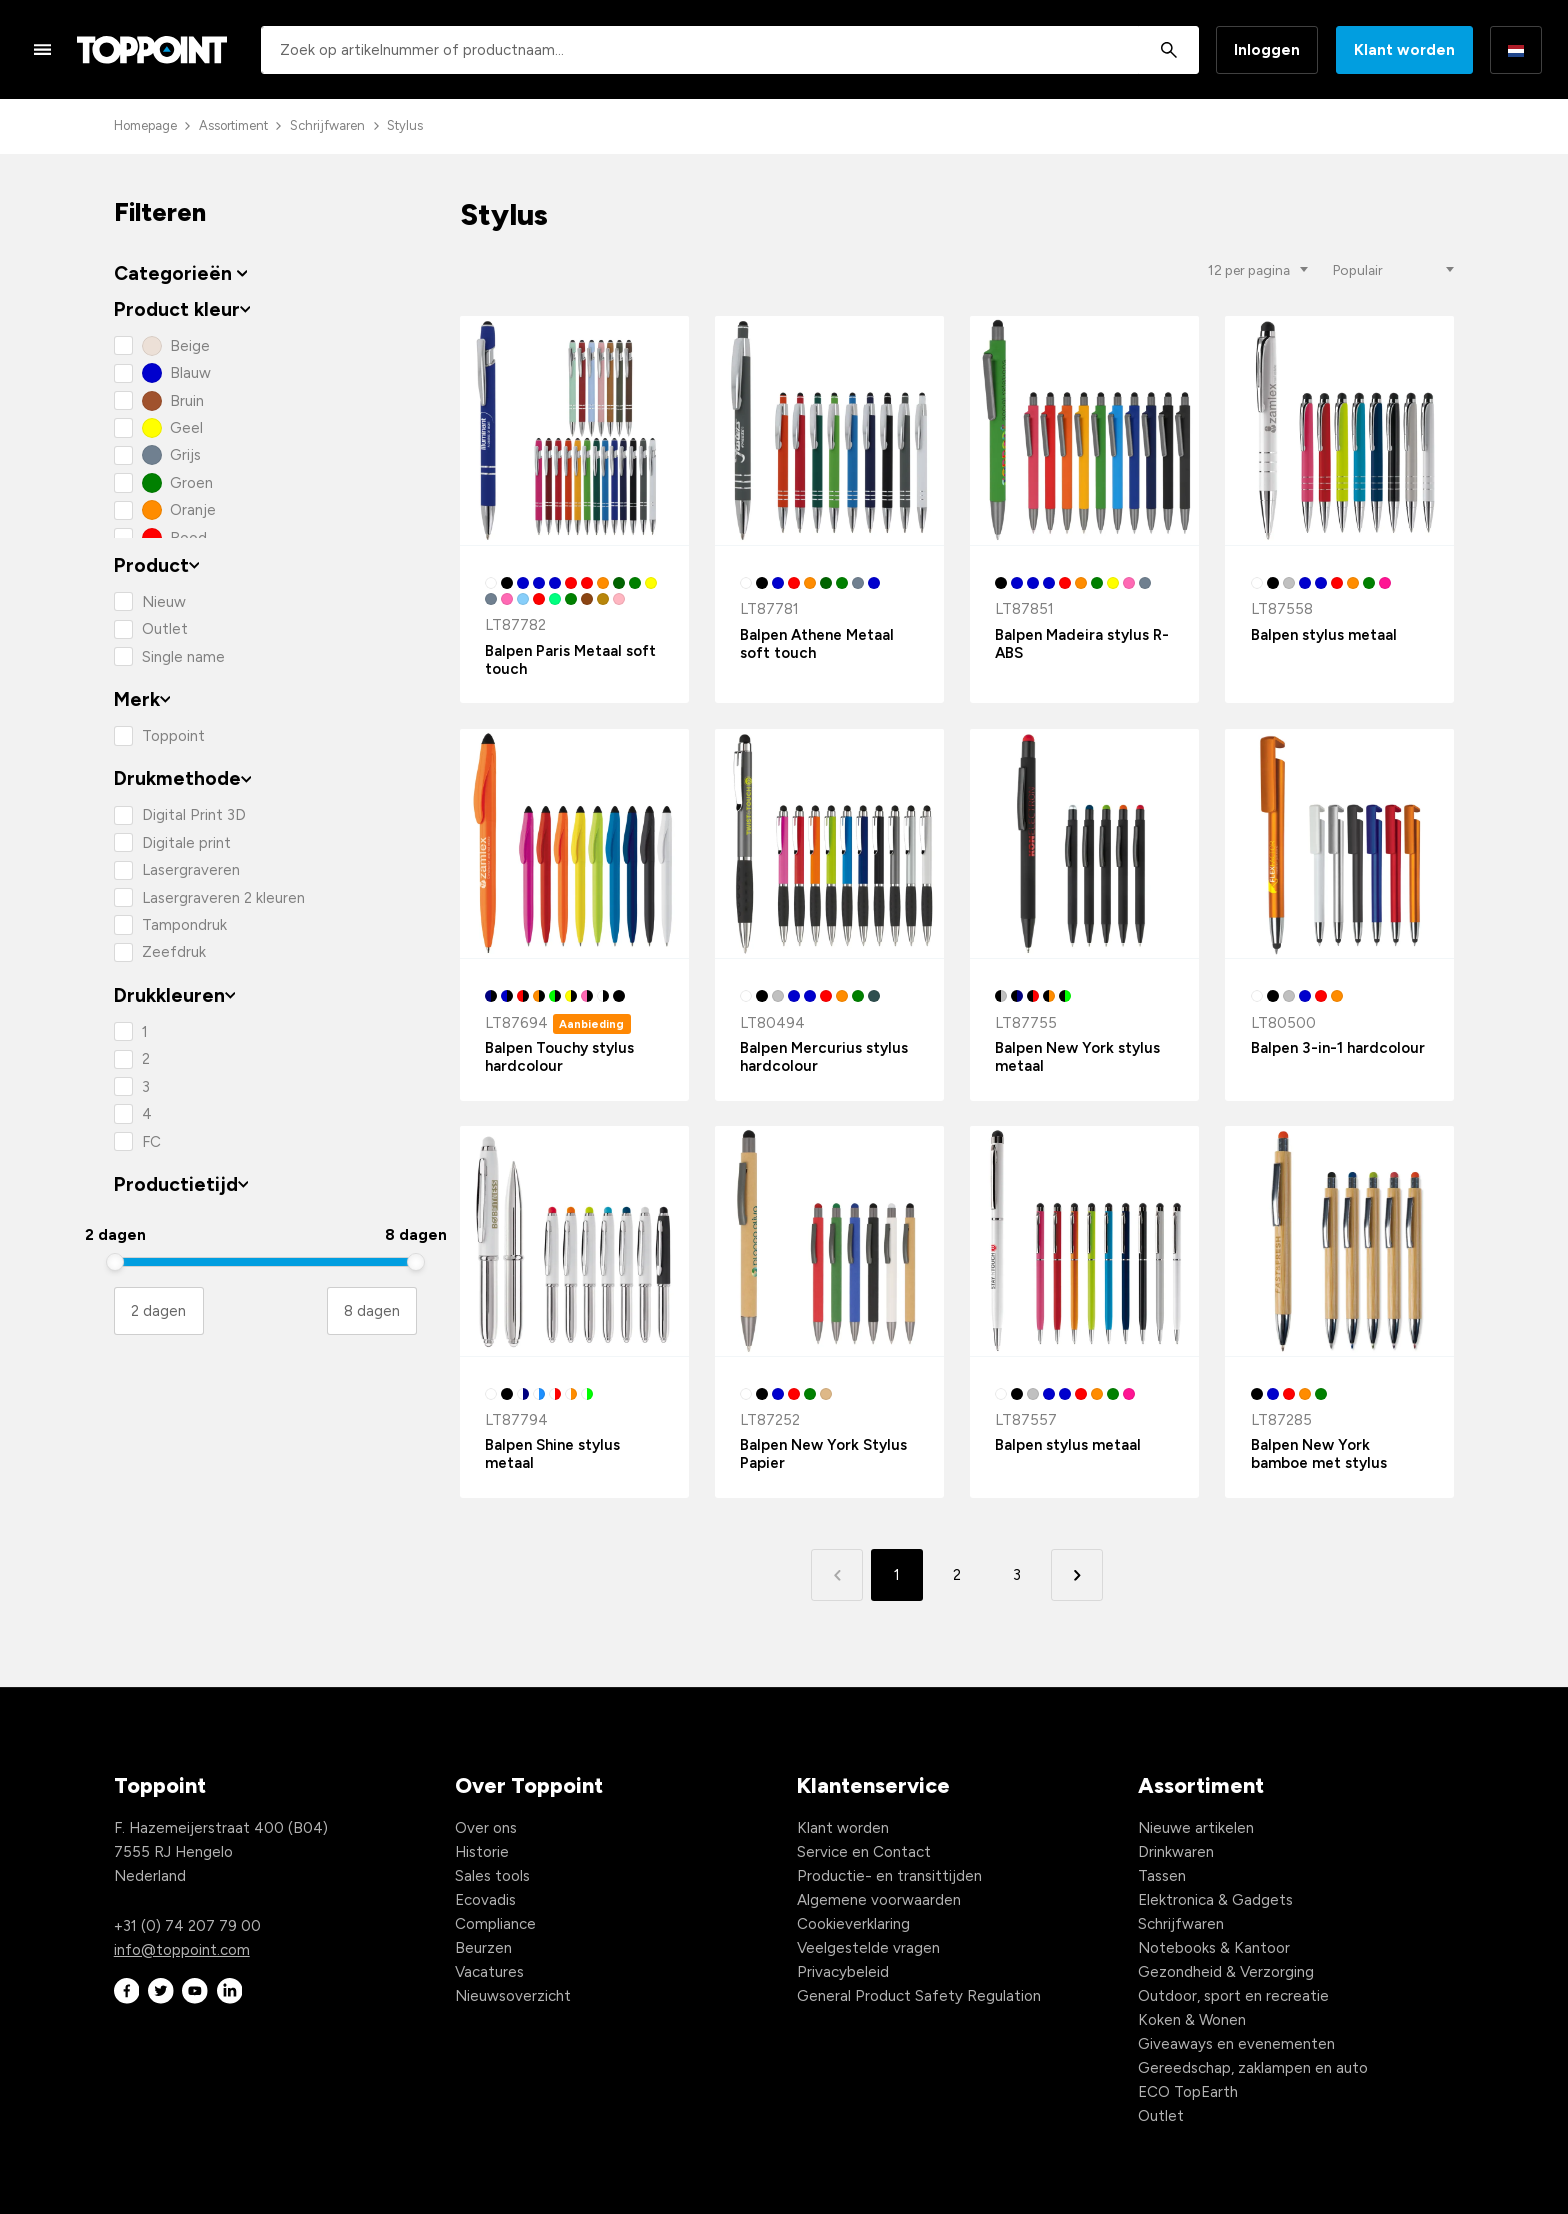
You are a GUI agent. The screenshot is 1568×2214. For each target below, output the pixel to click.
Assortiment (233, 125)
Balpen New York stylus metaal (1077, 1057)
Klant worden (1404, 50)
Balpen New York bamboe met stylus (1319, 1454)
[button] (1076, 1574)
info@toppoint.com (182, 1950)
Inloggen (1267, 50)
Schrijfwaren (327, 125)
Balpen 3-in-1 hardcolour (1338, 1048)
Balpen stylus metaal (1324, 635)
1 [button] (897, 1575)
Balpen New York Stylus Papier (823, 1454)
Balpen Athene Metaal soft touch (817, 644)
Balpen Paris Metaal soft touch (570, 660)
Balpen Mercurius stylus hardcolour (824, 1057)
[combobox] (730, 50)
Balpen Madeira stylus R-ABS (1082, 644)
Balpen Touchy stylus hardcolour (559, 1057)
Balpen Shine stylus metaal (552, 1454)
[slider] (115, 1262)
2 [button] (957, 1575)
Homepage (145, 125)
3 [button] (1017, 1575)
